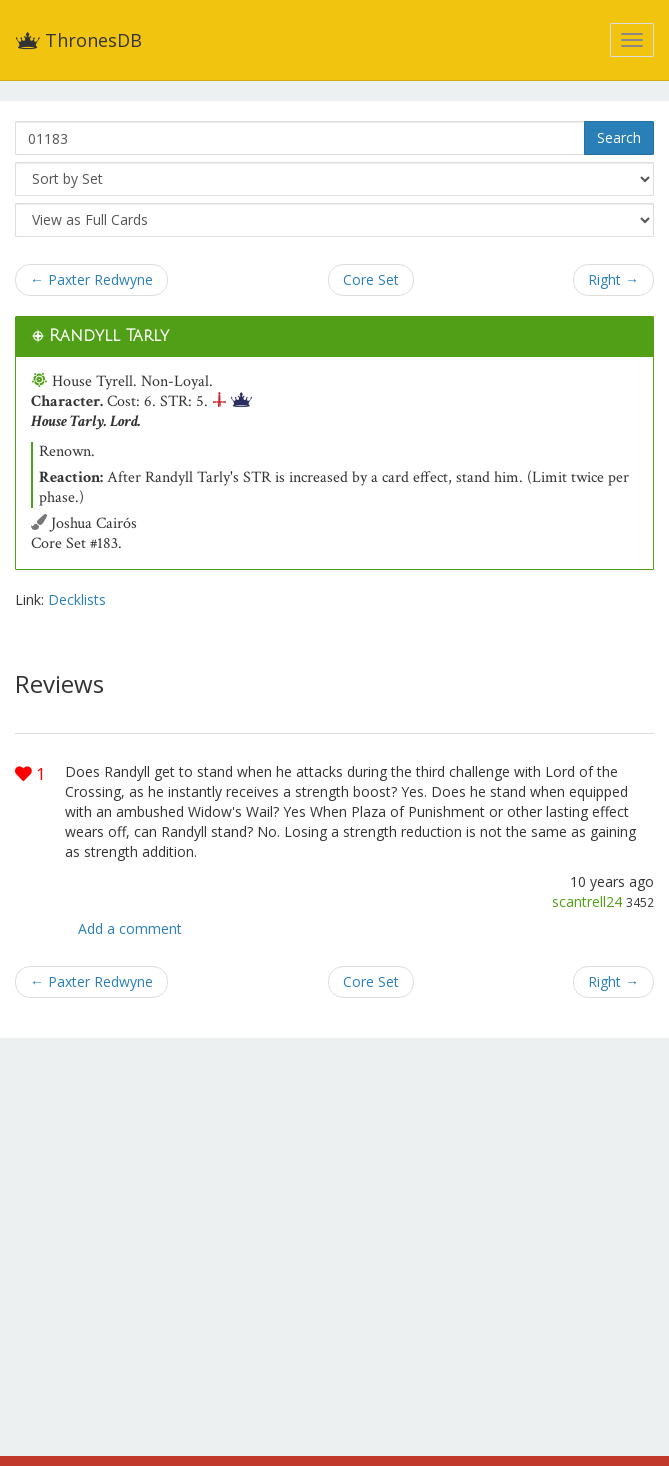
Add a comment (130, 928)
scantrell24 (587, 901)
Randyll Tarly (109, 336)
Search (619, 137)
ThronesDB (78, 40)
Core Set (371, 279)
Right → (613, 279)
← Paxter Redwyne (91, 279)
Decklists (77, 599)
